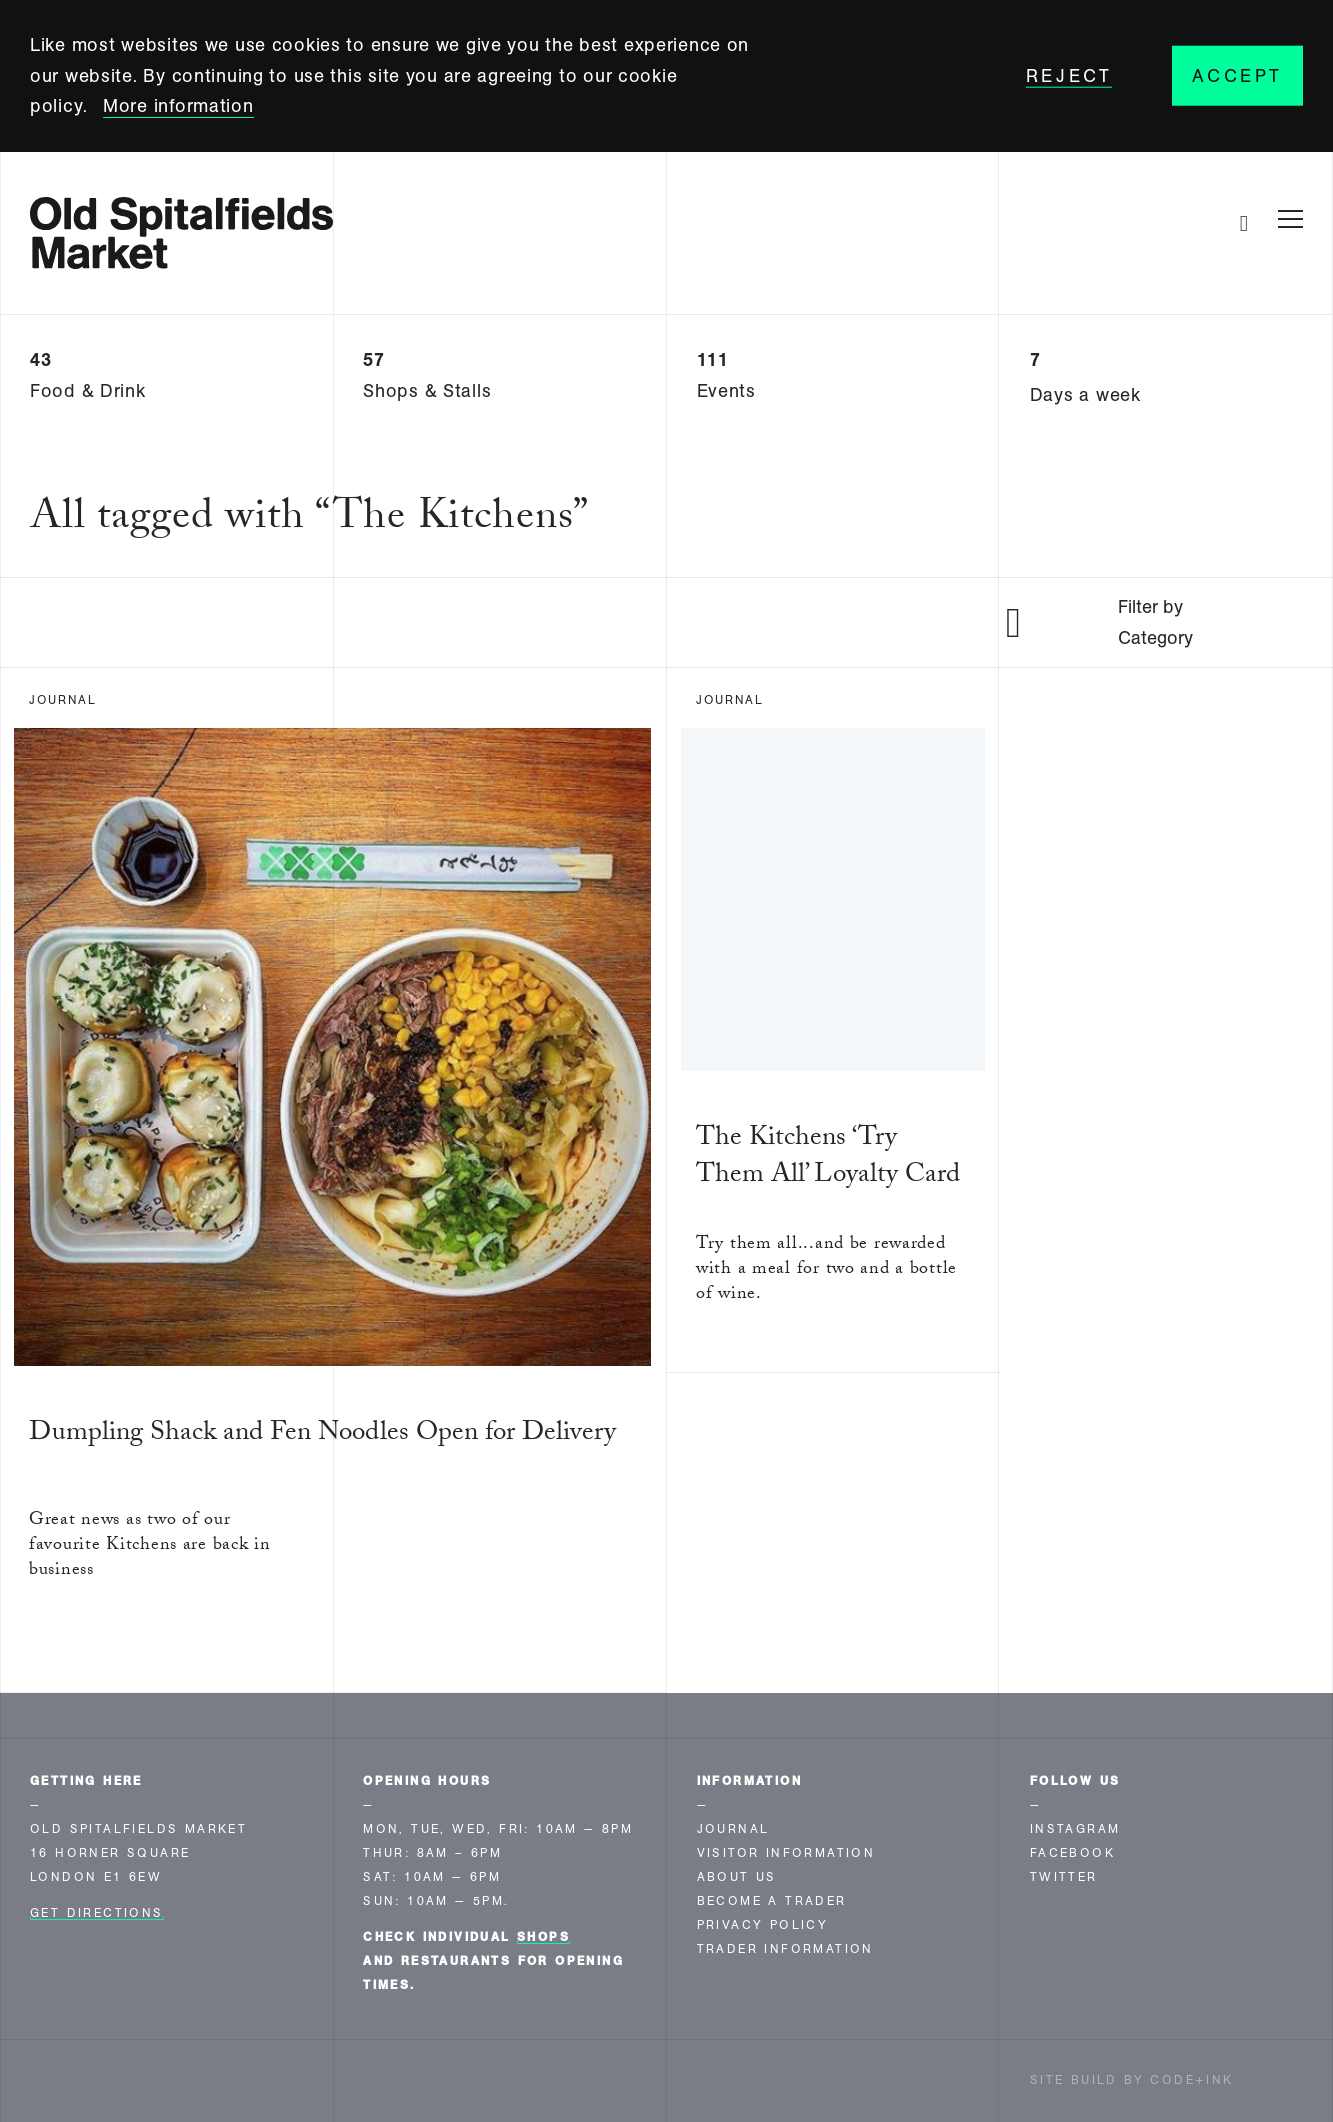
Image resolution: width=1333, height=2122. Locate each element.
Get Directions (97, 1913)
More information (178, 106)
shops (543, 1937)
